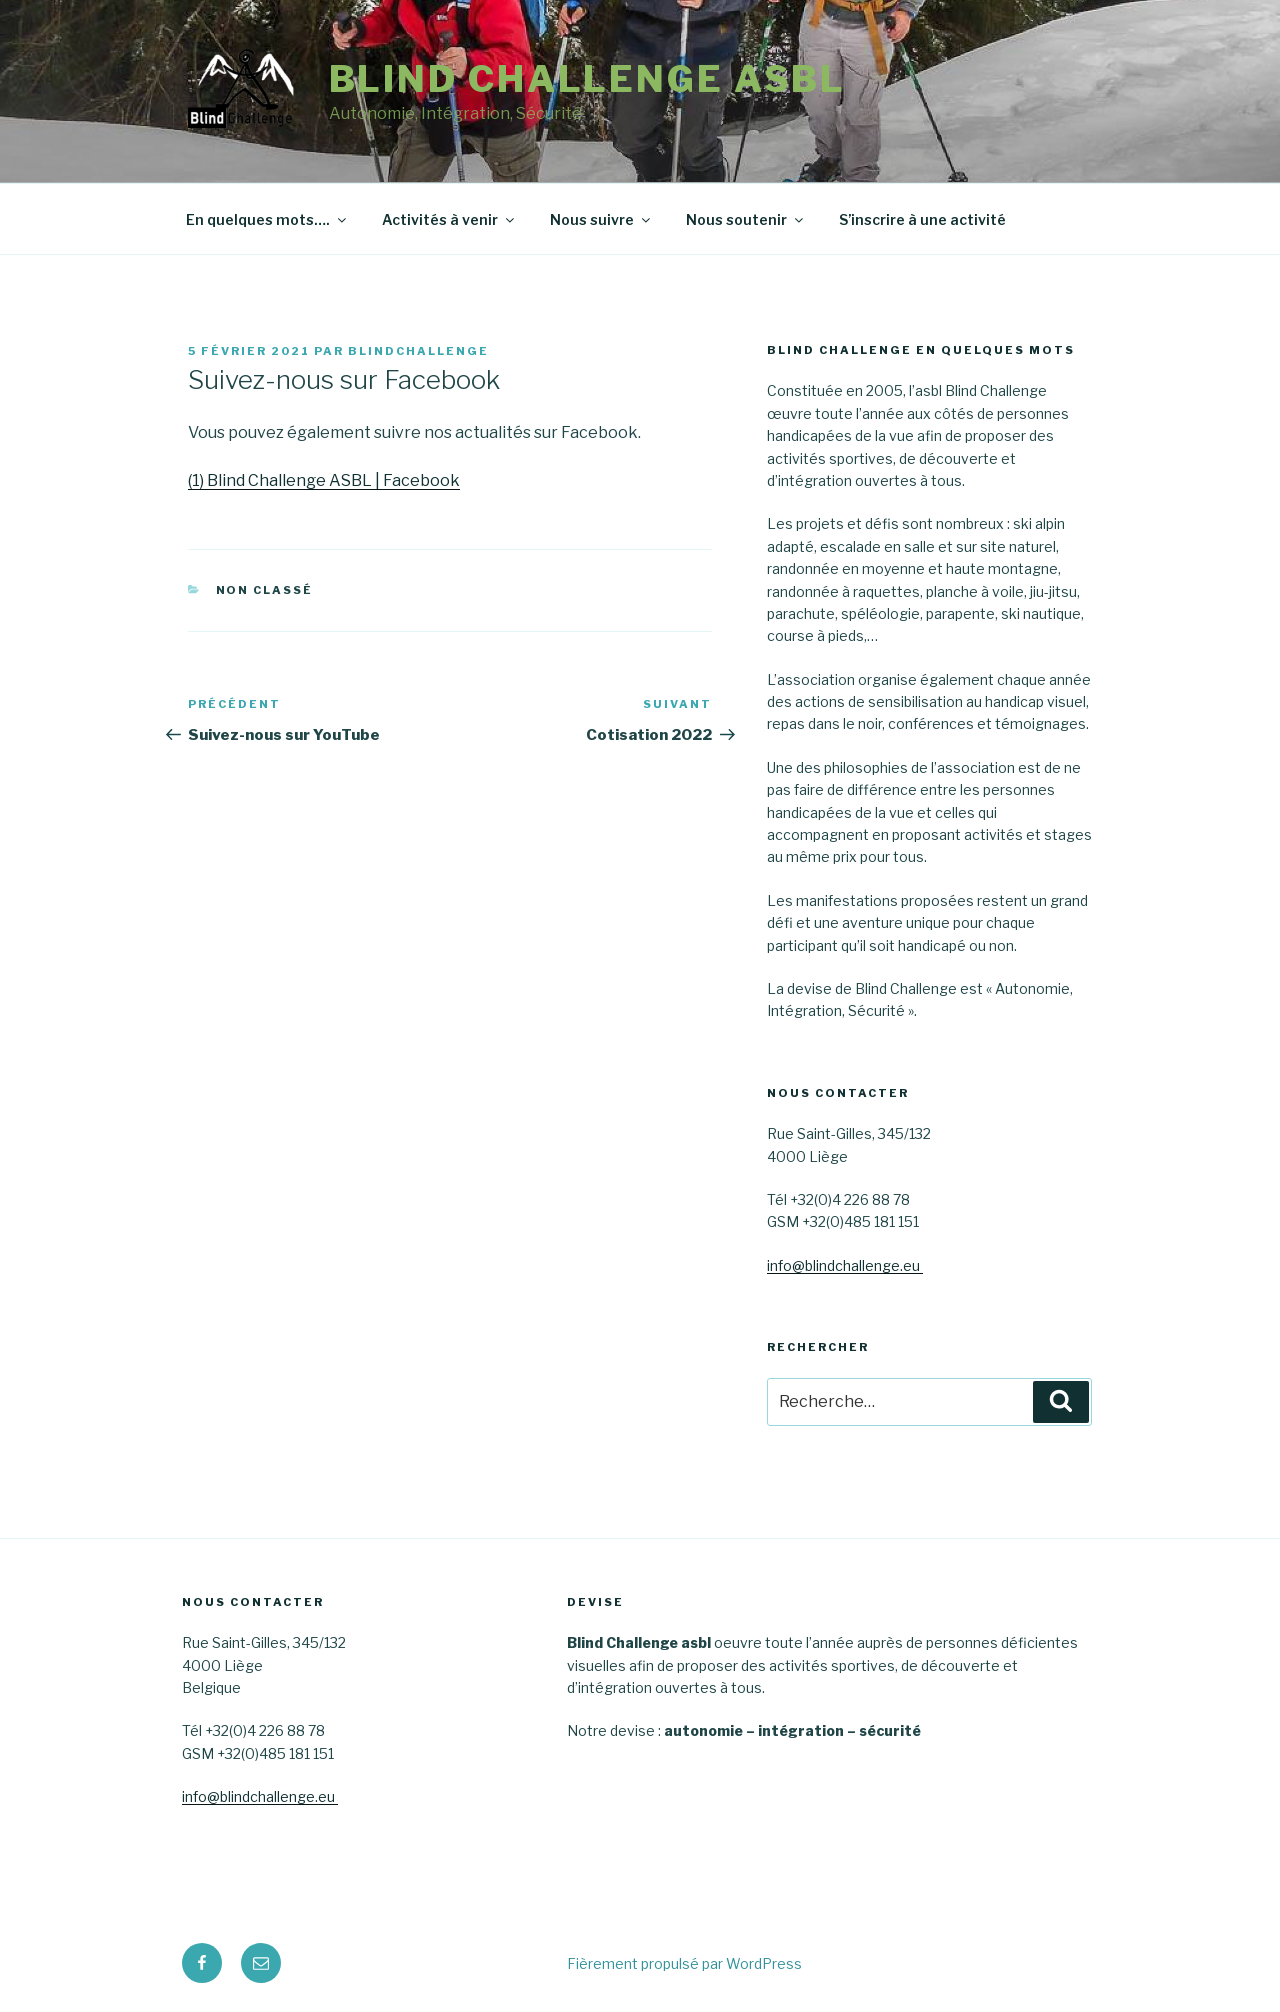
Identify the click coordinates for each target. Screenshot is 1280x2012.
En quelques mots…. (267, 219)
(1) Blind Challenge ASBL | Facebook (324, 480)
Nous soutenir (746, 219)
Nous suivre (601, 219)
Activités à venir (449, 219)
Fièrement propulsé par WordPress (684, 1963)
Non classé (265, 590)
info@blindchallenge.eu (845, 1265)
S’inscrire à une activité (922, 219)
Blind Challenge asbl (588, 79)
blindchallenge (418, 351)
